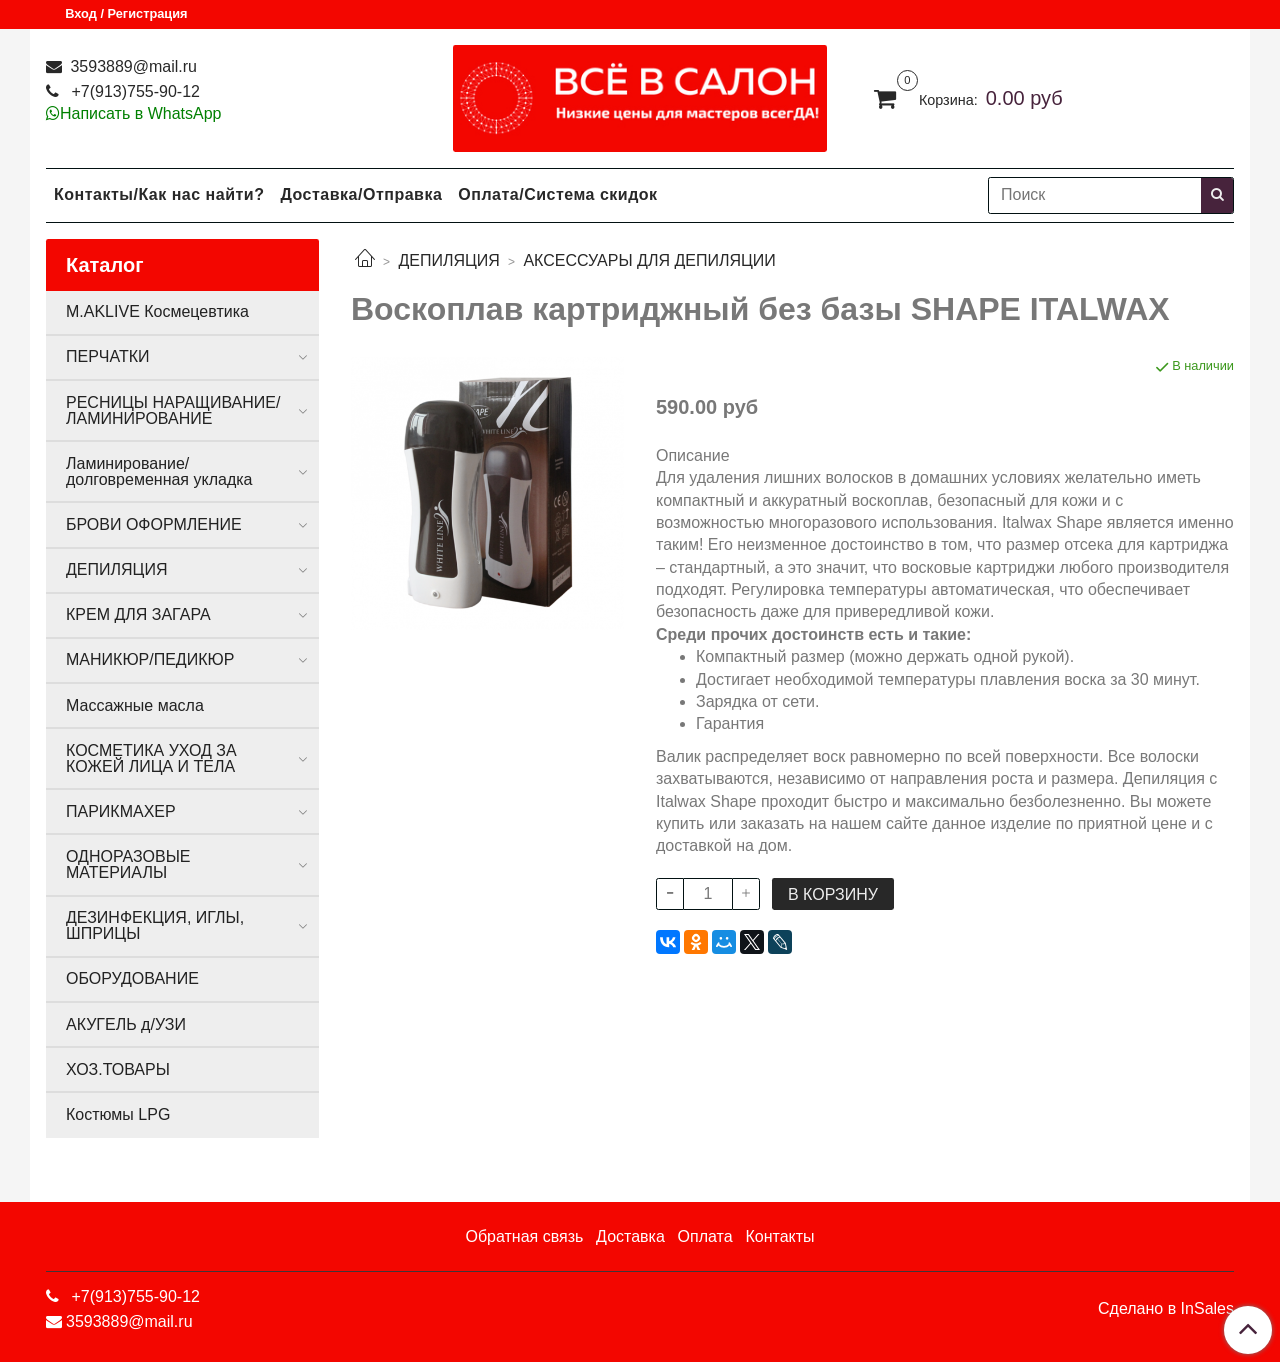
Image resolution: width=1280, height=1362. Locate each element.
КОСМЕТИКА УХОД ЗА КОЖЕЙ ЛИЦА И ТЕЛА (151, 758)
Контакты (779, 1236)
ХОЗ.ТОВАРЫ (118, 1069)
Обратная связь (524, 1236)
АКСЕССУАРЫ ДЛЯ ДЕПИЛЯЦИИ (649, 260)
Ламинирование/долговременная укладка (159, 471)
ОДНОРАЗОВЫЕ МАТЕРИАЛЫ (128, 864)
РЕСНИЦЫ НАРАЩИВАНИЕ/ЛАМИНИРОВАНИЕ (173, 410)
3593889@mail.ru (131, 66)
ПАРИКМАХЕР (121, 811)
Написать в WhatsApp (140, 113)
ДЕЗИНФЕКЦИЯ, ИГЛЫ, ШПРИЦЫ (155, 925)
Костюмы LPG (118, 1114)
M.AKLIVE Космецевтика (157, 311)
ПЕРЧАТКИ (108, 356)
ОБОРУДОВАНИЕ (132, 978)
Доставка (630, 1236)
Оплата (705, 1236)
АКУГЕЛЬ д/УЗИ (126, 1024)
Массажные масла (135, 705)
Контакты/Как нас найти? (159, 194)
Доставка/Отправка (361, 194)
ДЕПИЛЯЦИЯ (448, 260)
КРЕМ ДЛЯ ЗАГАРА (138, 614)
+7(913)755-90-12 (133, 91)
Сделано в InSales (1166, 1309)
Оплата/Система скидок (557, 194)
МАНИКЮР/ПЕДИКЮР (150, 659)
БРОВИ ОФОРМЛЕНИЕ (154, 524)
